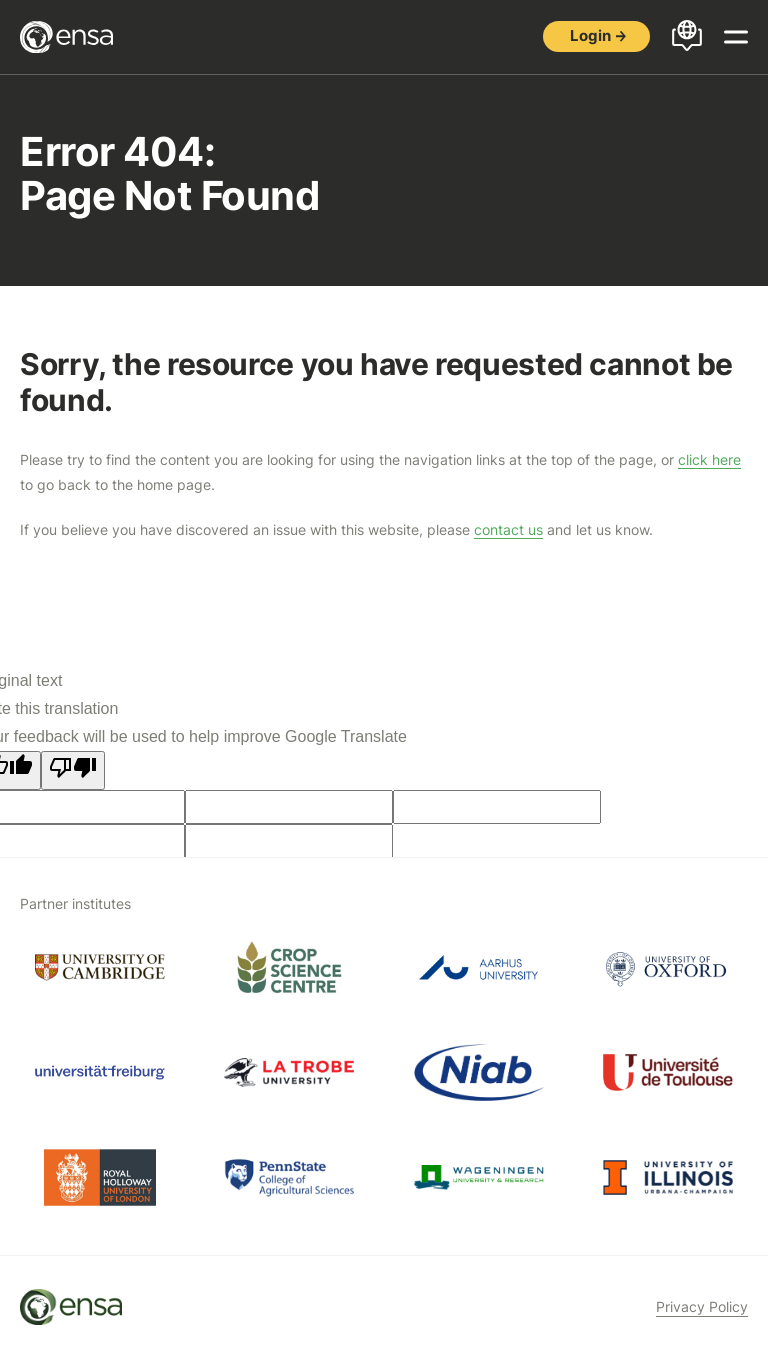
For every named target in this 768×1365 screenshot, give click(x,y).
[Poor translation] (73, 770)
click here (709, 459)
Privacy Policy (702, 1306)
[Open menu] (736, 37)
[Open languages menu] (687, 37)
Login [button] (590, 35)
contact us (508, 529)
